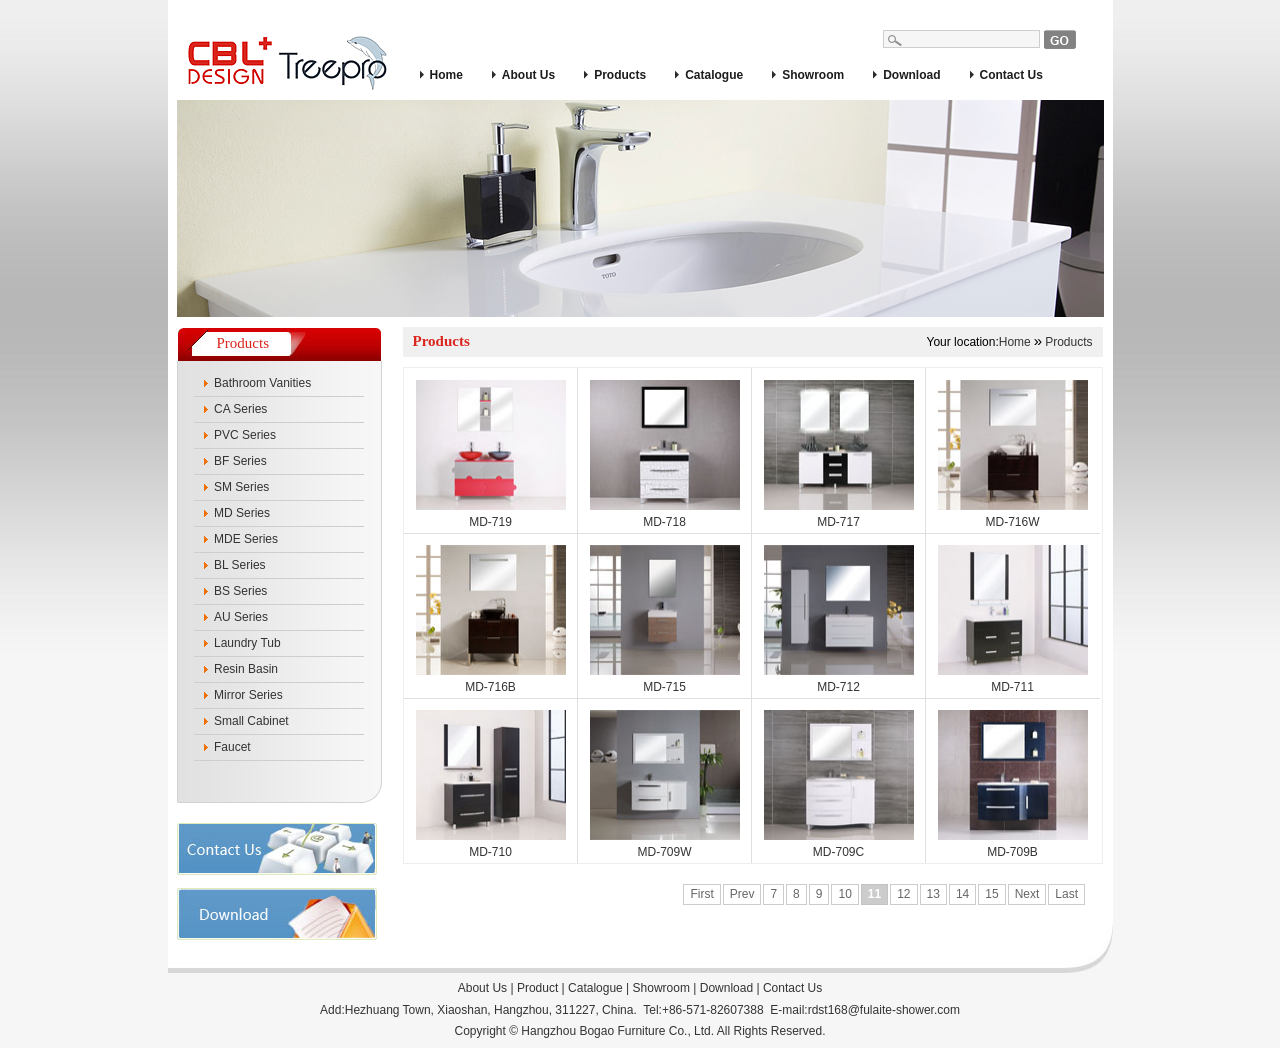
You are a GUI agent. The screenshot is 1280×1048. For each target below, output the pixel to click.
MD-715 (664, 687)
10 (844, 894)
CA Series (240, 409)
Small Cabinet (251, 721)
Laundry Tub (247, 643)
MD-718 (664, 522)
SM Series (241, 487)
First (701, 894)
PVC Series (245, 435)
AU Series (241, 617)
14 (962, 894)
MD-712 (838, 687)
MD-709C (838, 852)
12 (903, 894)
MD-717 (838, 522)
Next (1027, 894)
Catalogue (714, 75)
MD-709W (664, 852)
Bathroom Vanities (262, 383)
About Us (528, 75)
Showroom (813, 75)
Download (911, 75)
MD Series (242, 513)
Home (446, 75)
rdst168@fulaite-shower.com (884, 1010)
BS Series (240, 591)
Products (620, 75)
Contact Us (1011, 75)
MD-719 (490, 522)
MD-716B (490, 687)
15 (991, 894)
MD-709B (1012, 852)
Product (537, 988)
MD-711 (1012, 687)
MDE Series (246, 539)
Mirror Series (248, 695)
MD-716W (1012, 522)
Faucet (232, 747)
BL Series (240, 565)
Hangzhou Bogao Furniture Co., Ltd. (617, 1031)
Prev (742, 894)
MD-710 (490, 852)
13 (933, 894)
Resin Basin (246, 669)
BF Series (240, 461)
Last (1066, 894)
